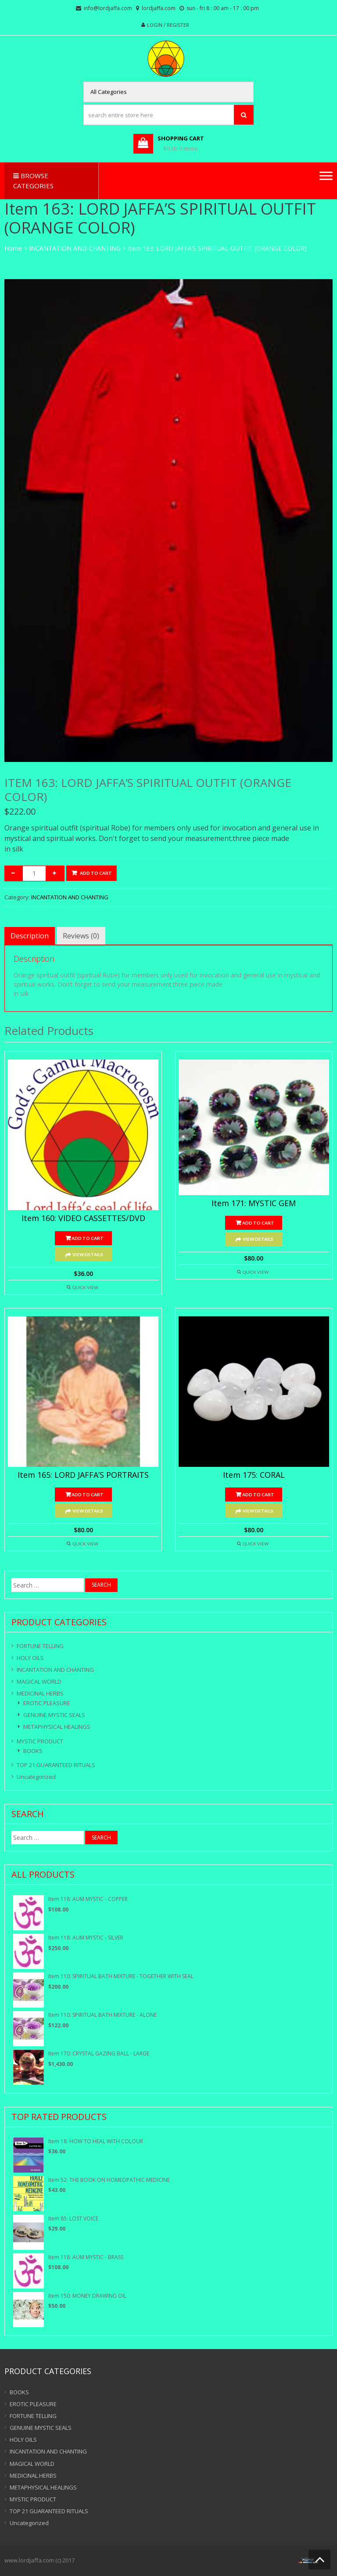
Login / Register (168, 25)
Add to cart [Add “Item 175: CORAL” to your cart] (258, 1494)
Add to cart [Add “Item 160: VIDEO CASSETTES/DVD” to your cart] (88, 1238)
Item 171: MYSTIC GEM (254, 1203)
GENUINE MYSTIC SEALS (54, 1715)
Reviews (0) (81, 936)
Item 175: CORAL (254, 1475)
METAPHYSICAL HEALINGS (56, 1727)
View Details (87, 1254)
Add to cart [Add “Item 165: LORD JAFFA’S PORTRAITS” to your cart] (88, 1494)
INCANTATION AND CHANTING (75, 248)
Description (30, 936)
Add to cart (96, 873)
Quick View (85, 1287)
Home (13, 248)
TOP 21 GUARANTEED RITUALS (56, 1765)
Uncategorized (36, 1777)
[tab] (29, 936)
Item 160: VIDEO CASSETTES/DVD (83, 1218)
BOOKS (33, 1751)
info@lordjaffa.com (108, 8)
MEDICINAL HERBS (40, 1693)
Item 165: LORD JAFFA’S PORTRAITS (83, 1475)
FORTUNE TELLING (40, 1646)
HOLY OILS (30, 1658)
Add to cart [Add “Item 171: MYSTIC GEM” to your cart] (258, 1222)
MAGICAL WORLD (39, 1681)
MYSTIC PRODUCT (40, 1741)
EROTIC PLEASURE (46, 1703)
